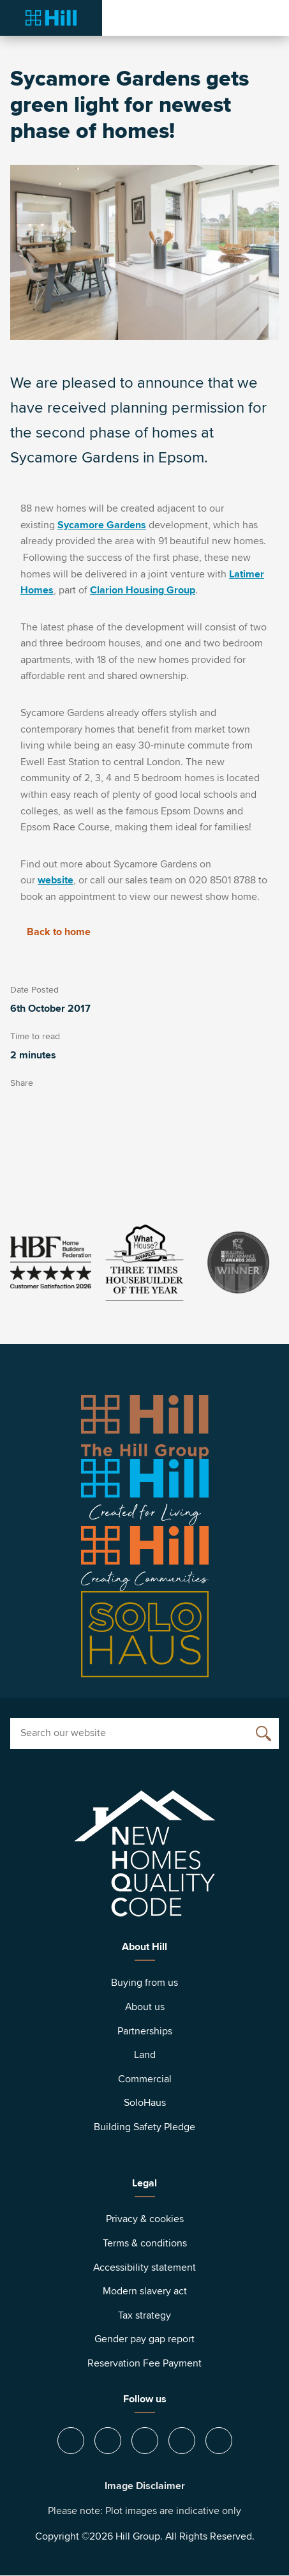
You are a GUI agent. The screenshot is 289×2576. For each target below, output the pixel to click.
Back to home (50, 932)
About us (145, 2007)
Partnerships (144, 2031)
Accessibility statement (144, 2267)
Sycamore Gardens (101, 525)
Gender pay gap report (144, 2339)
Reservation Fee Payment (144, 2363)
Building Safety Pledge (144, 2127)
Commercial (145, 2079)
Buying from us (144, 1982)
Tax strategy (144, 2315)
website (55, 880)
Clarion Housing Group (142, 590)
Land (145, 2054)
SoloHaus (145, 2102)
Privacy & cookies (145, 2219)
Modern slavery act (145, 2291)
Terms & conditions (145, 2243)
